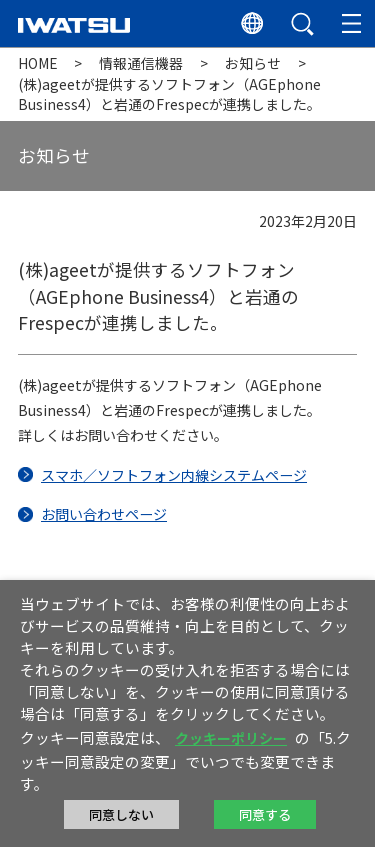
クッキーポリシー (231, 738)
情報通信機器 (141, 63)
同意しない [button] (121, 814)
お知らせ (253, 63)
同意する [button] (265, 814)
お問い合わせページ (104, 514)
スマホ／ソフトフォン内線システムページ (174, 475)
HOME (38, 63)
